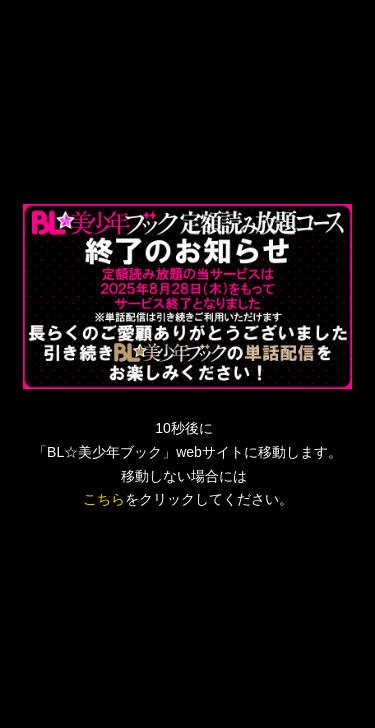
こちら (104, 499)
